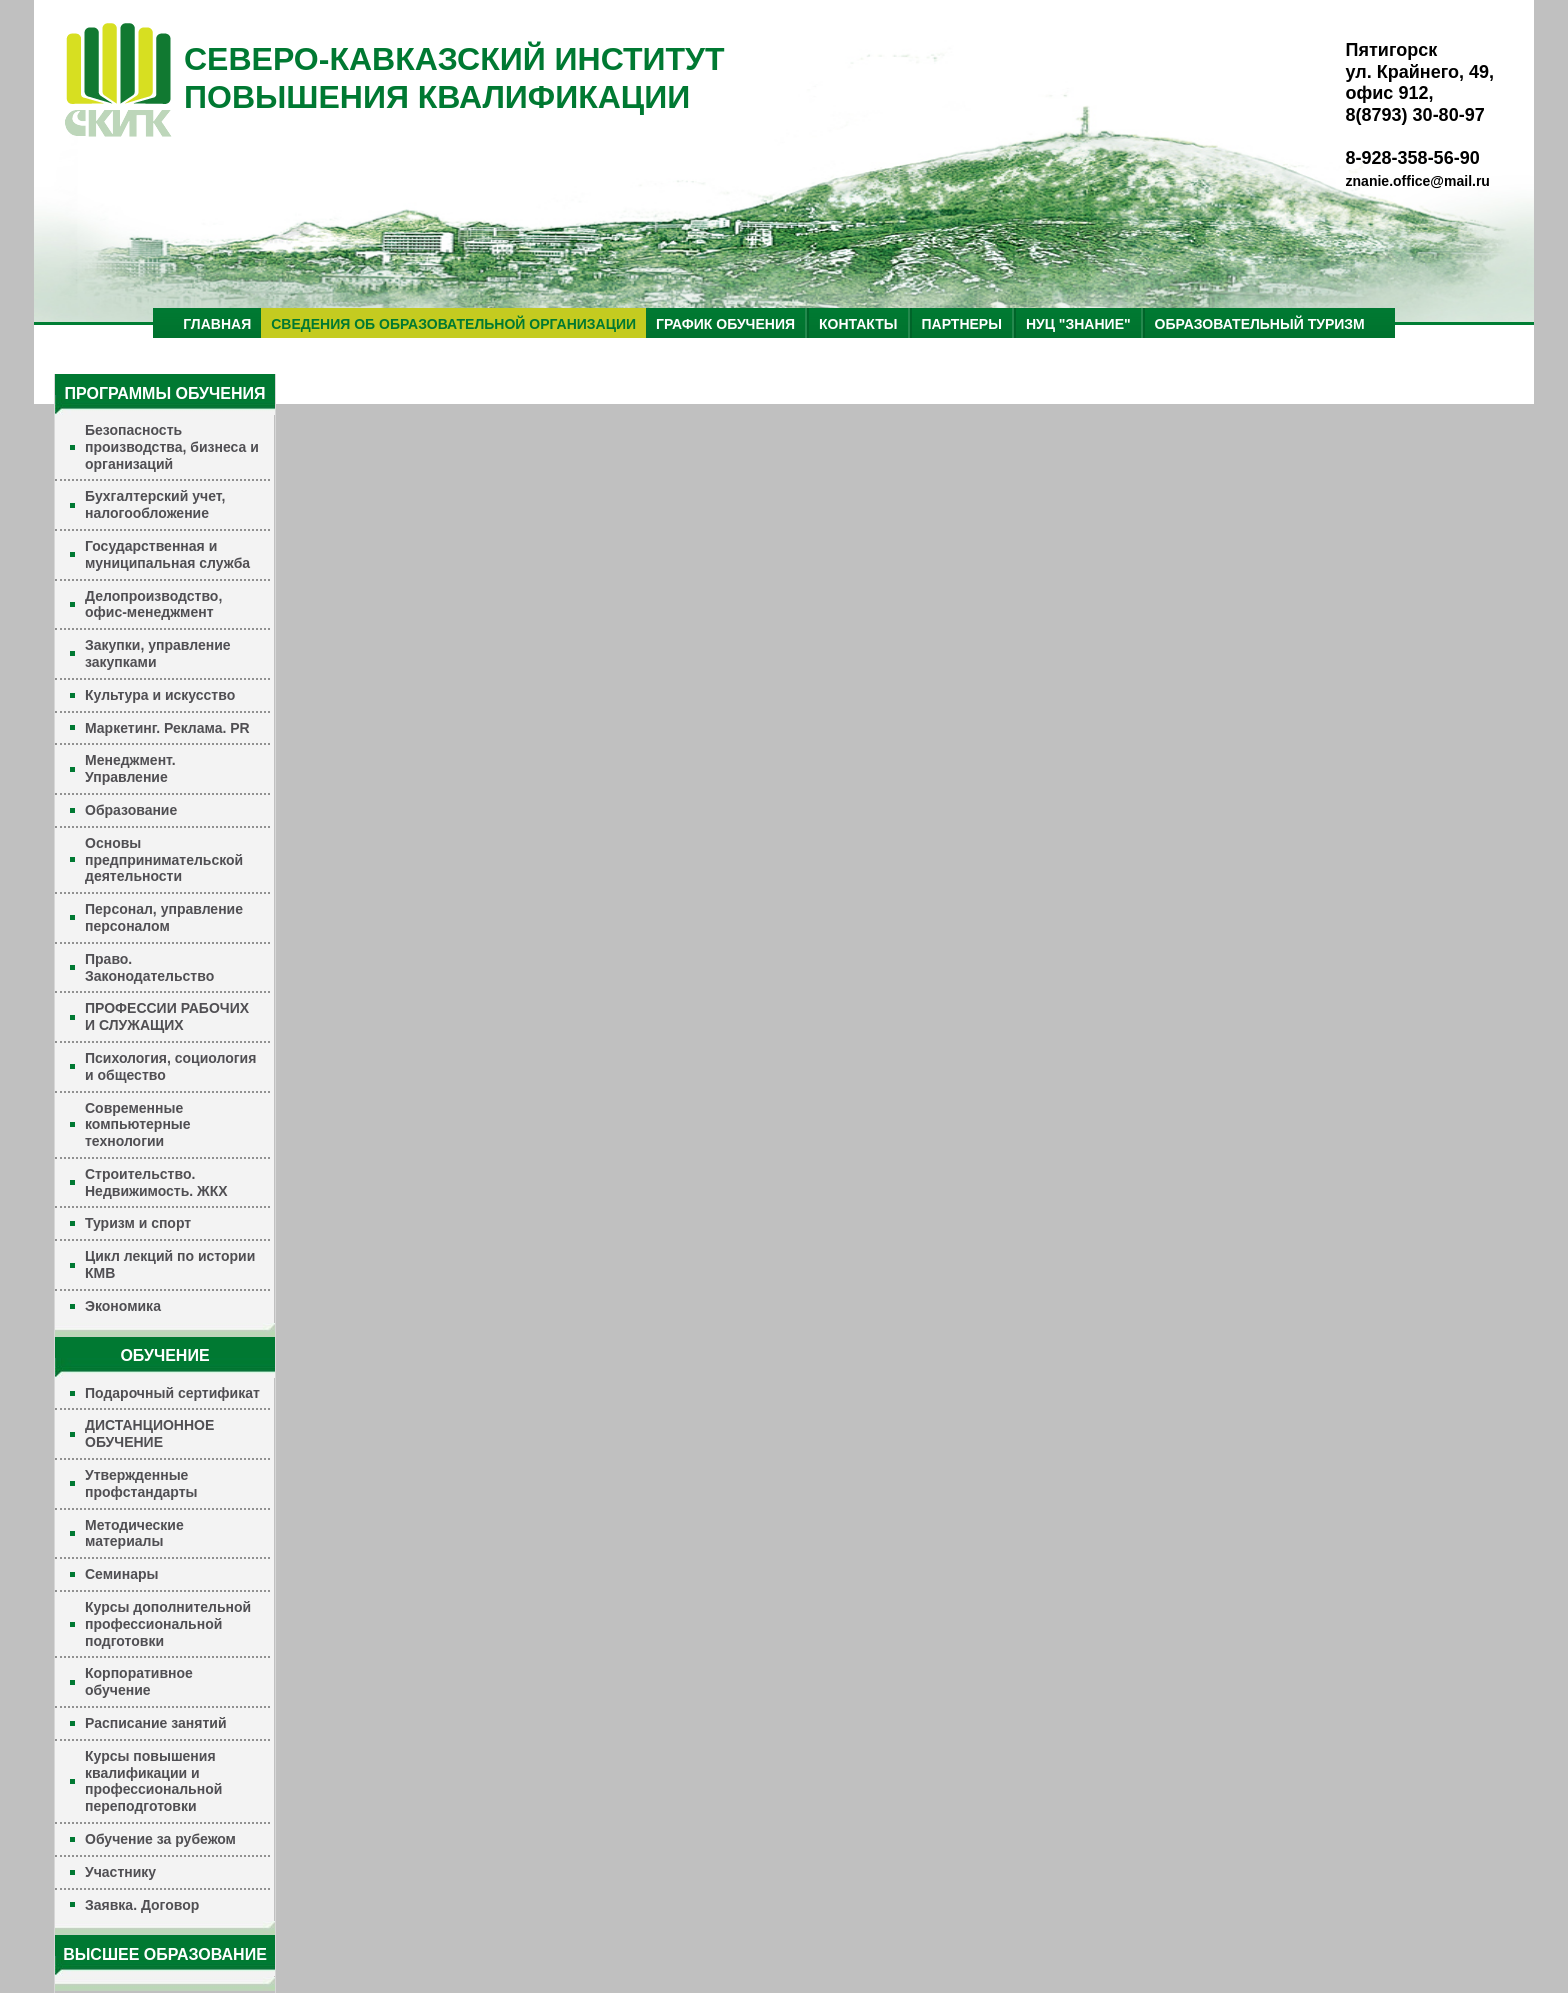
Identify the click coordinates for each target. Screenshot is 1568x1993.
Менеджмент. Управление (130, 768)
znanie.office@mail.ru (1418, 181)
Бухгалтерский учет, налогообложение (155, 504)
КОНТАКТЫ (858, 324)
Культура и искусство (160, 695)
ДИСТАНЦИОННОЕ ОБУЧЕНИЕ (149, 1433)
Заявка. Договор (142, 1905)
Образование (131, 810)
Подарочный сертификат (172, 1393)
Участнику (120, 1872)
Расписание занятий (156, 1723)
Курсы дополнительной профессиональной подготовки (168, 1624)
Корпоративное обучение (139, 1681)
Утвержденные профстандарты (141, 1483)
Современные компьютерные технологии (138, 1125)
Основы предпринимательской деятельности (164, 860)
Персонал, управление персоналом (164, 917)
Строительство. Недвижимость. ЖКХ (156, 1182)
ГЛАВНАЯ (217, 324)
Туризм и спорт (138, 1223)
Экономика (123, 1306)
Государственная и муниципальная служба (167, 554)
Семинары (121, 1574)
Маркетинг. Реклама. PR (167, 728)
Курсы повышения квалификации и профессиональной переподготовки (153, 1781)
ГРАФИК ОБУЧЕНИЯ (725, 324)
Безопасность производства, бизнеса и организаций (172, 447)
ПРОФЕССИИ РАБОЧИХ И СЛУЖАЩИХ (167, 1016)
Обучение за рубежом (160, 1839)
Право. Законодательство (149, 967)
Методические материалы (134, 1533)
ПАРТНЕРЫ (962, 324)
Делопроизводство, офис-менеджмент (153, 604)
